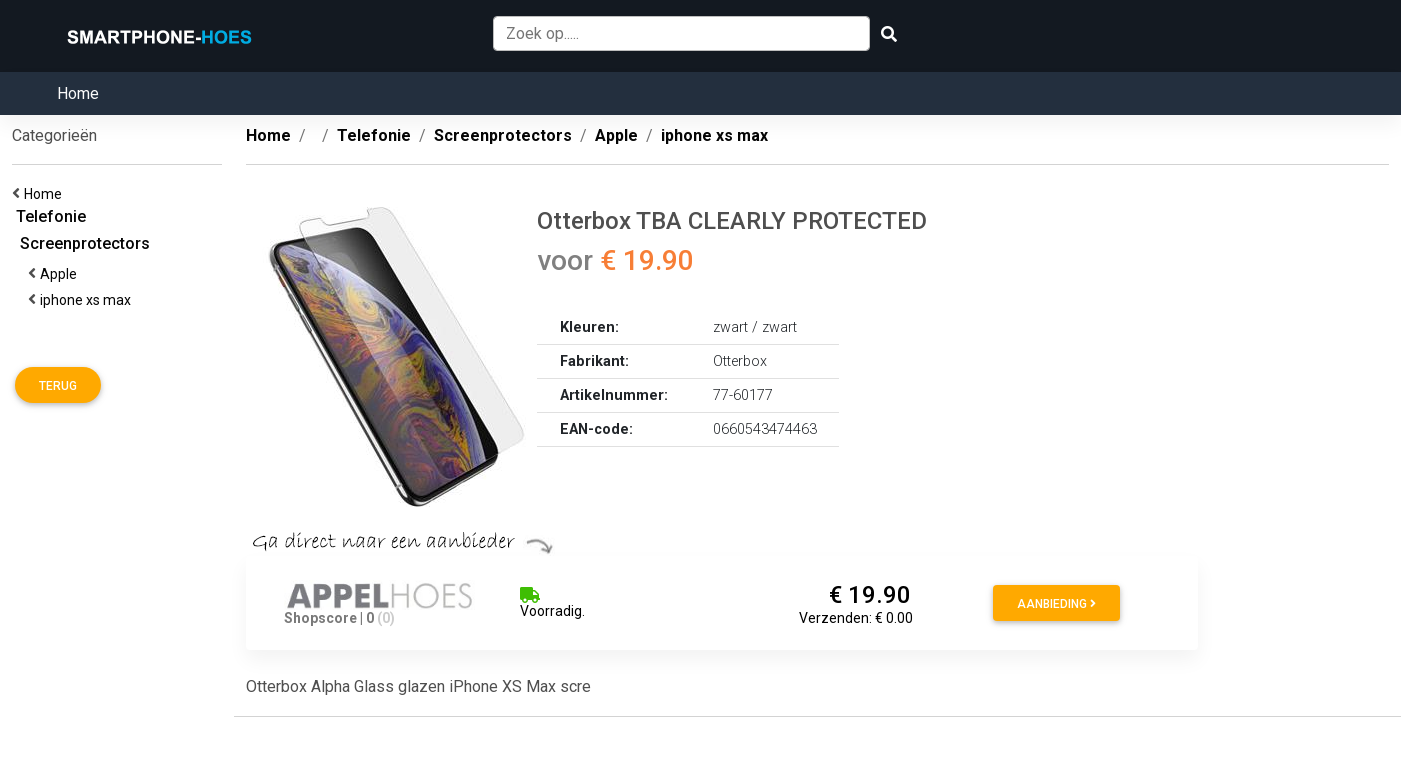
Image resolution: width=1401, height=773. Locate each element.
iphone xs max (88, 300)
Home (78, 93)
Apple (61, 274)
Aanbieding (1056, 604)
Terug (58, 386)
